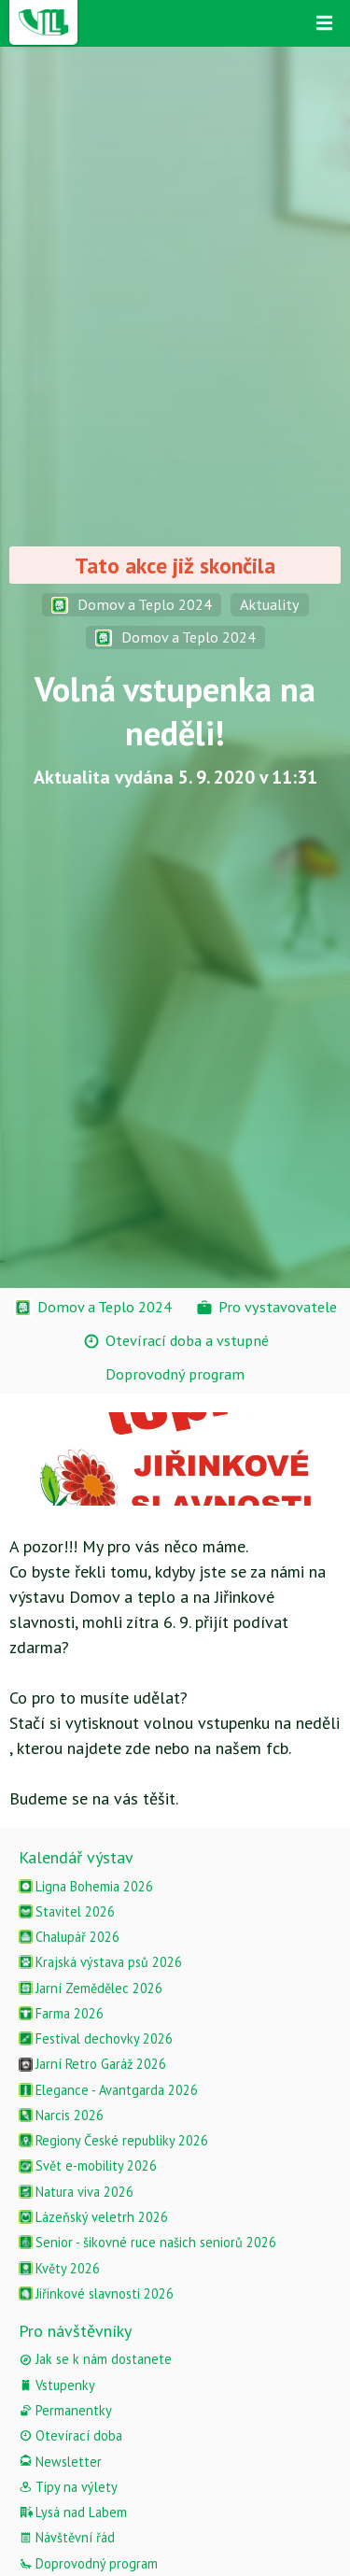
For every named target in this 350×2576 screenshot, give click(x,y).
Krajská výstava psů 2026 (100, 1962)
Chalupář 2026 (69, 1937)
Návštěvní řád (67, 2537)
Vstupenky (57, 2385)
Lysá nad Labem (73, 2512)
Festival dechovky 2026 (96, 2038)
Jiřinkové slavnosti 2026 (96, 2293)
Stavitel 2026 (67, 1911)
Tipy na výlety (68, 2487)
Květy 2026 (59, 2268)
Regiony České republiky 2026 (113, 2140)
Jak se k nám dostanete (95, 2359)
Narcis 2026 (61, 2115)
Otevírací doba (70, 2435)
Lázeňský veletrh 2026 (93, 2217)
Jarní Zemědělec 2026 (90, 1988)
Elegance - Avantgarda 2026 (108, 2090)
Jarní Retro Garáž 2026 (92, 2064)
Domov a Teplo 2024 (131, 604)
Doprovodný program (88, 2563)
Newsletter (60, 2462)
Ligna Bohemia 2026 (86, 1886)
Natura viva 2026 (76, 2192)
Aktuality (270, 604)
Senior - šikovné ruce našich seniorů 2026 (147, 2242)
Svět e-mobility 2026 (88, 2165)
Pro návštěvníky (75, 2331)
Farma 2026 (61, 2013)
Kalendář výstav (76, 1857)
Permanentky (65, 2410)
